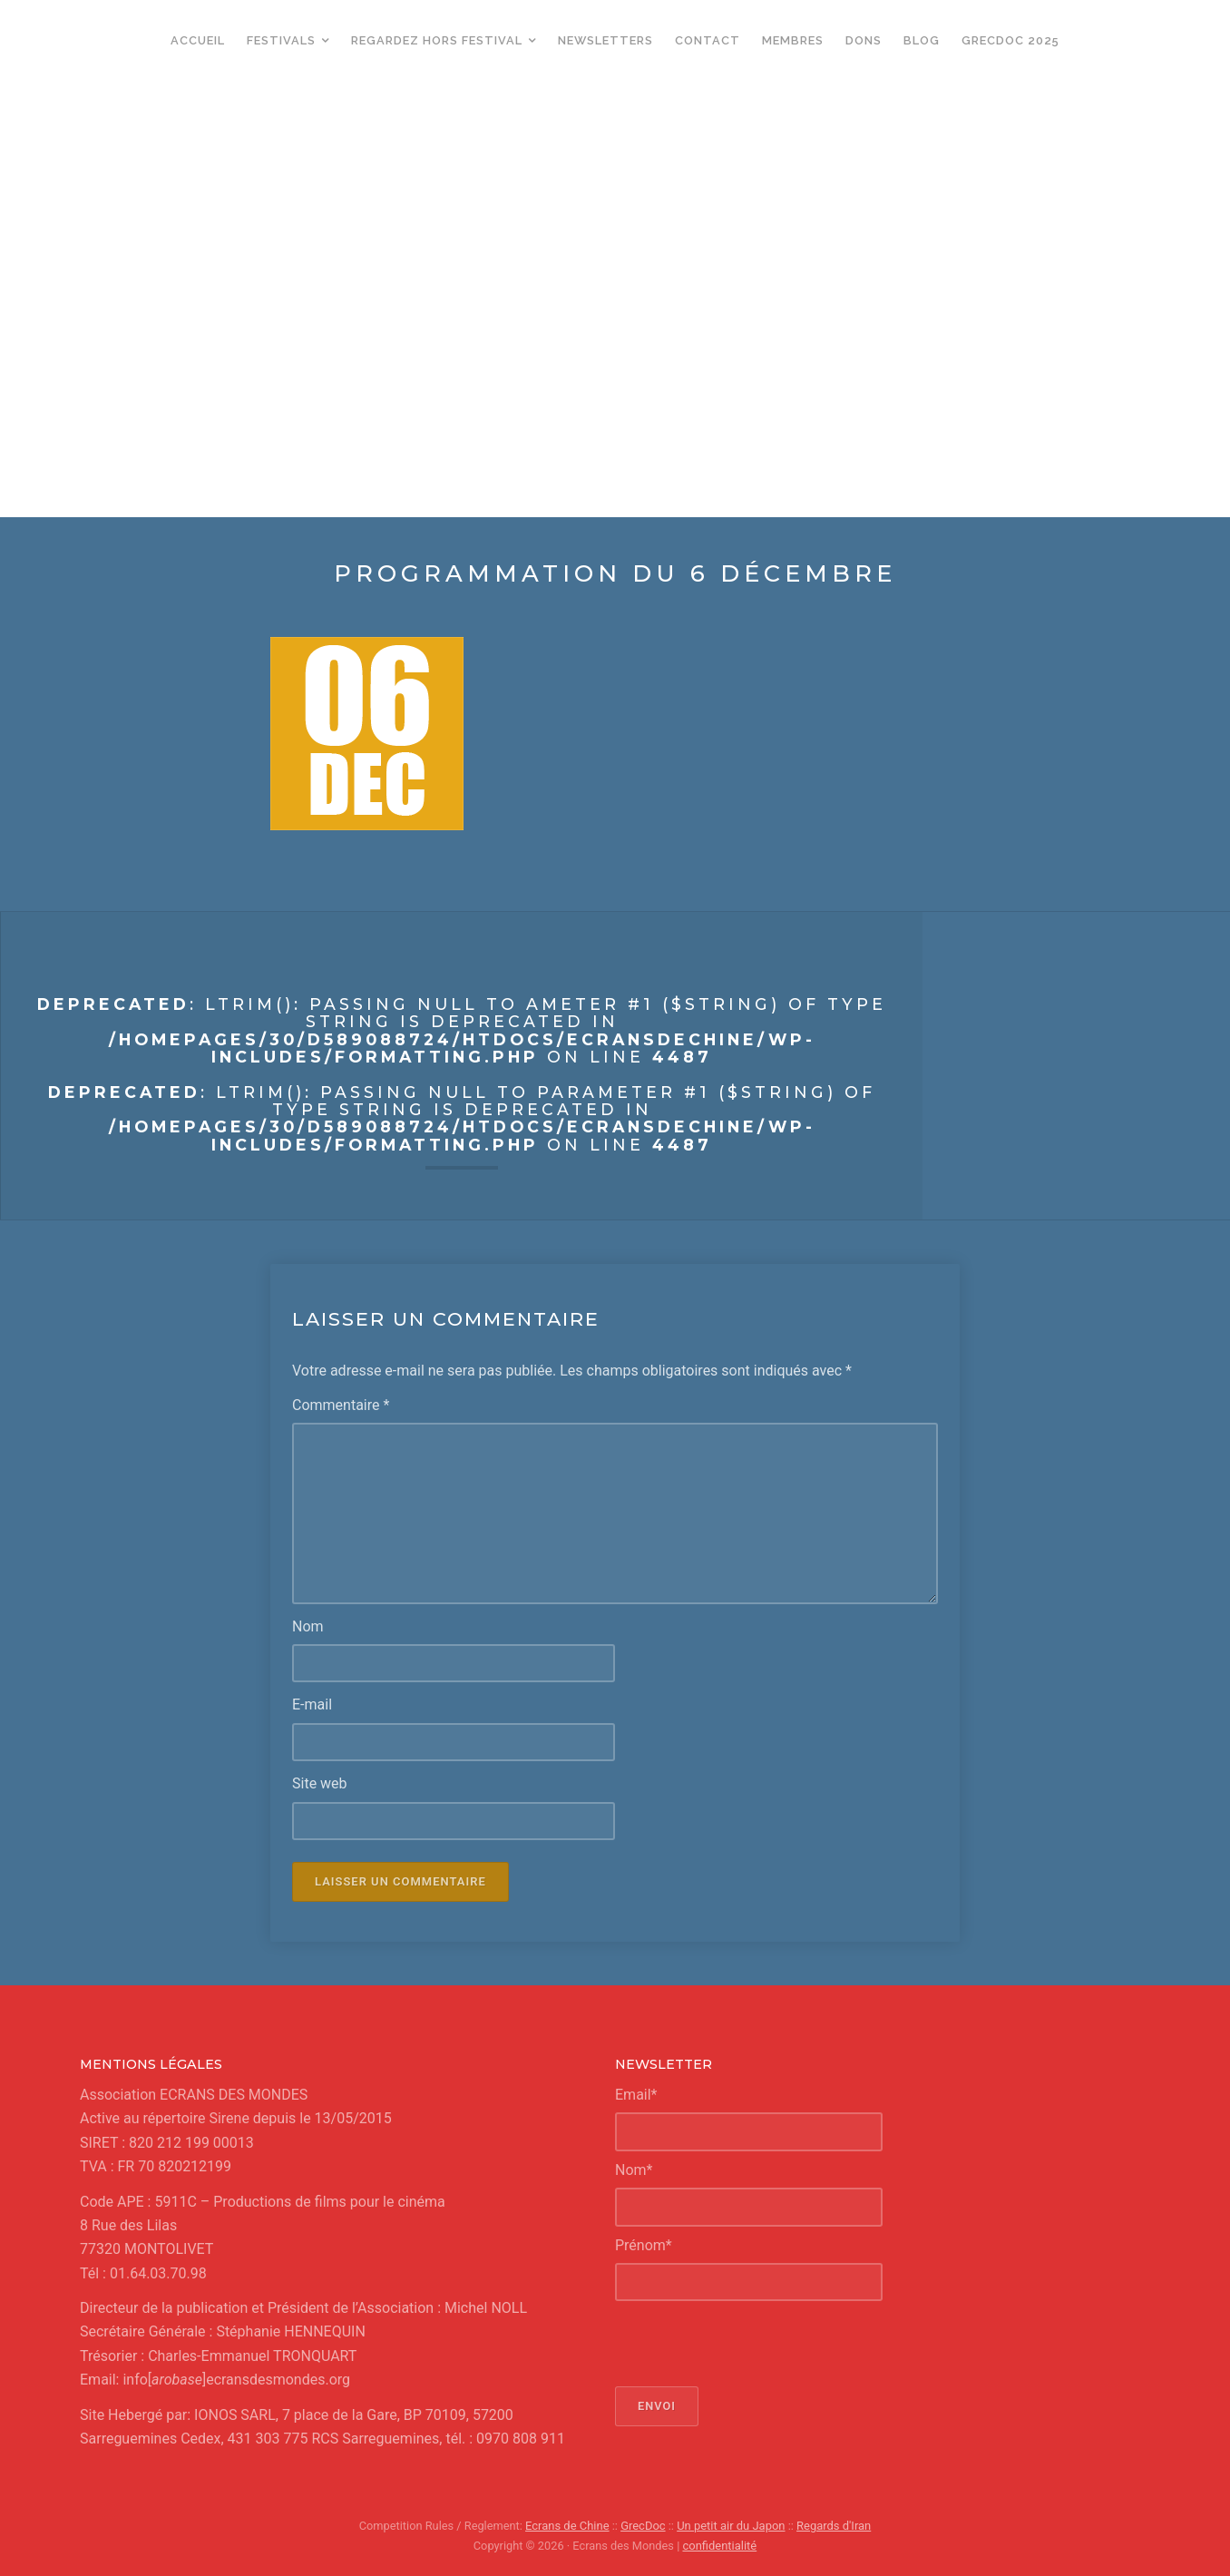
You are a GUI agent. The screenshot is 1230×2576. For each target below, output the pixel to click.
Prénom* (643, 2244)
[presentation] (753, 2343)
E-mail (312, 1704)
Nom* (633, 2169)
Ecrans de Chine (568, 2525)
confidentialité (720, 2545)
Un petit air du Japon (731, 2525)
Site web (319, 1783)
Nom (308, 1625)
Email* (636, 2093)
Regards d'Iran (832, 2525)
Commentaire (340, 1405)
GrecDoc (643, 2525)
